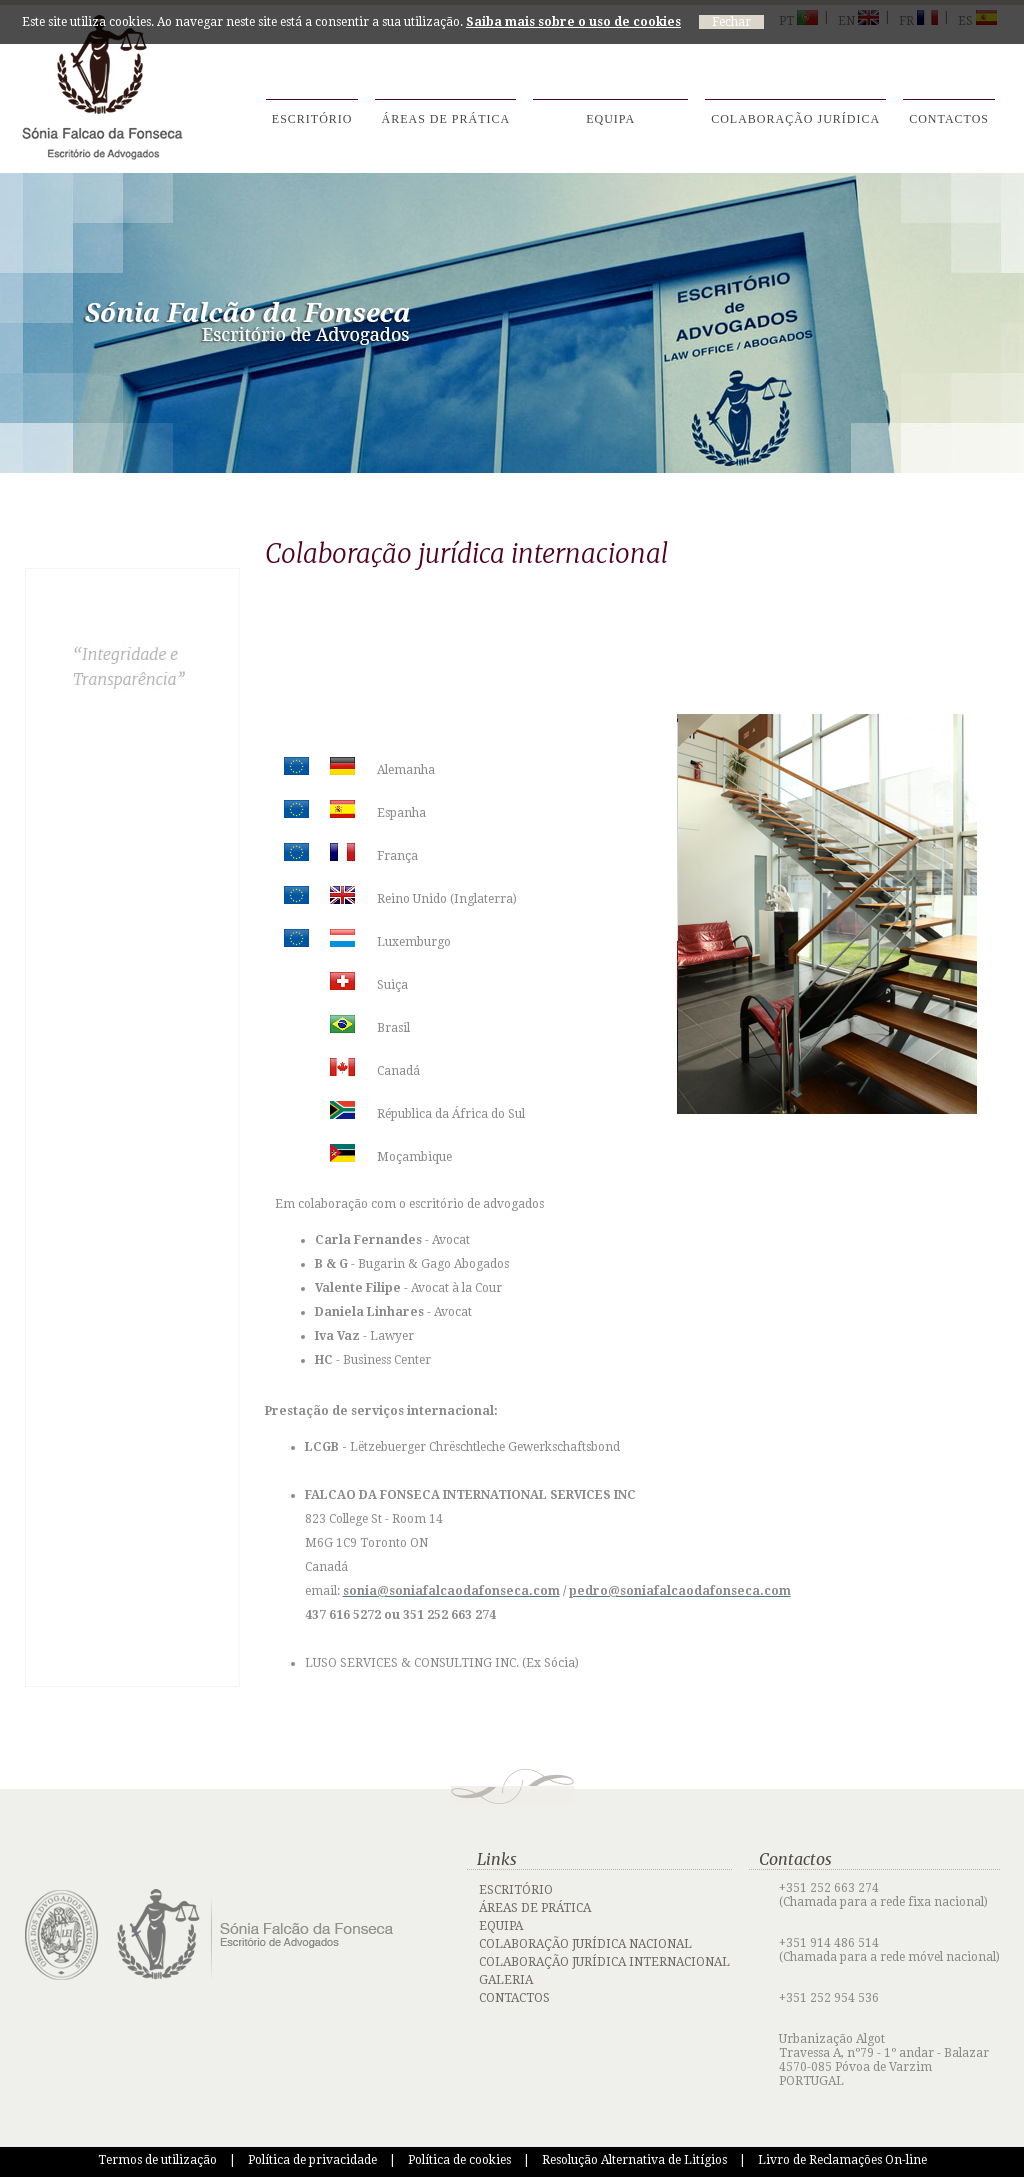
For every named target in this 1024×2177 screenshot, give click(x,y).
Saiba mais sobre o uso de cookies (573, 22)
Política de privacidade (312, 2160)
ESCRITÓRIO (516, 1890)
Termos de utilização (157, 2160)
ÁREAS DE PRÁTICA (535, 1908)
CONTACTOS (514, 1998)
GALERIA (506, 1980)
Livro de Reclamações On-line (842, 2160)
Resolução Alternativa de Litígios (634, 2160)
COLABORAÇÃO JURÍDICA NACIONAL (585, 1944)
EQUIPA (501, 1926)
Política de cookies (459, 2160)
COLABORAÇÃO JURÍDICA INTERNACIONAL (604, 1962)
